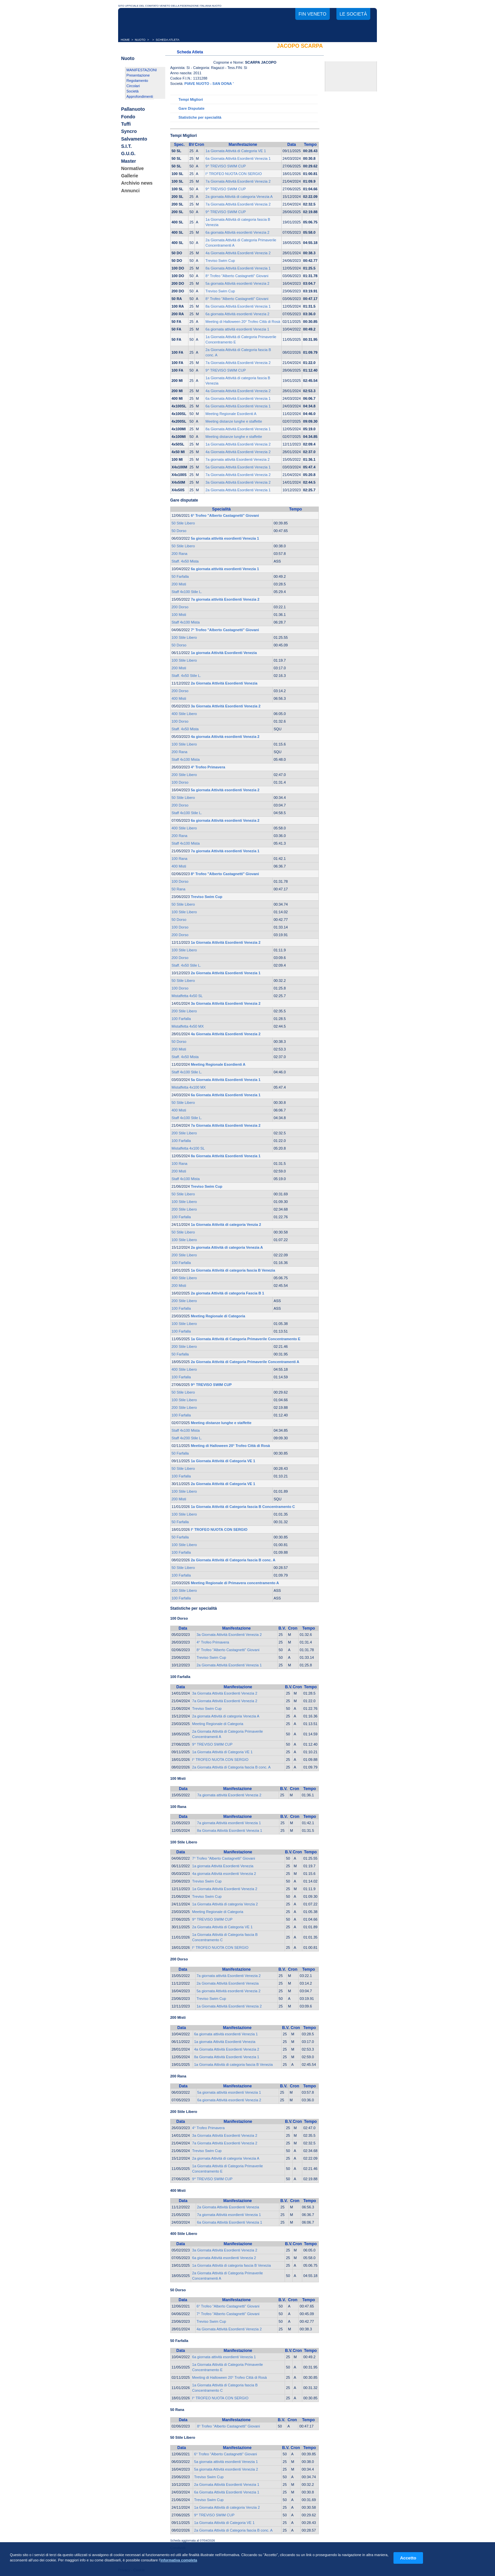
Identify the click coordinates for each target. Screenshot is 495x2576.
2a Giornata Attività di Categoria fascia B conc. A (231, 1767)
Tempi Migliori (190, 99)
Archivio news (137, 183)
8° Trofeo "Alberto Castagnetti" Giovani (236, 276)
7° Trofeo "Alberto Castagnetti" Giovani (223, 1858)
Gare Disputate (191, 108)
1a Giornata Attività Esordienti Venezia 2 (237, 444)
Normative (132, 168)
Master (128, 161)
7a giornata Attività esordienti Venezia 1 (229, 1823)
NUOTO (140, 39)
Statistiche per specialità (199, 117)
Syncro (129, 131)
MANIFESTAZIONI (141, 70)
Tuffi (126, 124)
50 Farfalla (180, 576)
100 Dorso (180, 721)
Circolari (133, 86)
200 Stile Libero (184, 775)
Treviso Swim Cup (220, 261)
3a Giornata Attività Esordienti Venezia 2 (237, 482)
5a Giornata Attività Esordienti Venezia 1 (237, 467)
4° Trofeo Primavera (213, 1642)
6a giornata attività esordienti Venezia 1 (237, 329)
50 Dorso (179, 531)
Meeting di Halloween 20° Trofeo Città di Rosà (242, 322)
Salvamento (134, 139)
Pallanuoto (133, 109)
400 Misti (179, 698)
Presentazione (138, 75)
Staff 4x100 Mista (186, 622)
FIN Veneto (312, 14)
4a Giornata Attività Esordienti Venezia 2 (237, 253)
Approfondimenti (139, 96)
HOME (125, 39)
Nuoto (127, 58)
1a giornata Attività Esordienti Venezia (222, 1866)
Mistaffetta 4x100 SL (188, 1148)
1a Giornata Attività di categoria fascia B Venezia (233, 2065)
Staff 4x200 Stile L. (187, 1438)
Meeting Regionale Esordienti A (230, 414)
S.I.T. (126, 146)
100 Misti (179, 615)
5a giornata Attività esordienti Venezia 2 (237, 283)
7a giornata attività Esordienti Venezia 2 (237, 459)
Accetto (408, 2557)
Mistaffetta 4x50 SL (187, 996)
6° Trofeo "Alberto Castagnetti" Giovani (228, 2306)
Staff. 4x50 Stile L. (186, 676)
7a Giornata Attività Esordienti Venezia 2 (237, 181)
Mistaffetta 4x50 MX (188, 1026)
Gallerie (129, 175)
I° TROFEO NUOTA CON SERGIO (233, 174)
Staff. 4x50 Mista (185, 561)
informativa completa (178, 2560)
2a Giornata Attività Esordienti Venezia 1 (237, 490)
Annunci (130, 190)
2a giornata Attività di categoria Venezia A (238, 197)
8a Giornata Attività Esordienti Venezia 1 (237, 268)
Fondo (128, 116)
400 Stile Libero (184, 714)
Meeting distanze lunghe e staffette (233, 421)
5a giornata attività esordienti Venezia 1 (229, 2092)
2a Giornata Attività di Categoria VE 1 (222, 1927)
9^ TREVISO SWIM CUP (225, 166)
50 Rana (178, 889)
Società (132, 91)
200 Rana (179, 554)
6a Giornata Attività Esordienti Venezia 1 (237, 158)
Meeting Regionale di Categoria (217, 1724)
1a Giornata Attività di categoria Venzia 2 (225, 1904)
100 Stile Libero (184, 637)
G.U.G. (128, 153)
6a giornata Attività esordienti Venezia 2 (237, 232)
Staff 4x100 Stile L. (187, 592)
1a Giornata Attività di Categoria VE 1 (235, 151)
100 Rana (179, 859)
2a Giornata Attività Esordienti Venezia (228, 1983)
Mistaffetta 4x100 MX (189, 1087)
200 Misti (179, 584)
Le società (353, 14)
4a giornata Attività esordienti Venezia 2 (224, 1874)
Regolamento (137, 81)
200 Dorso (180, 607)
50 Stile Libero (183, 523)
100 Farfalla (181, 1019)
